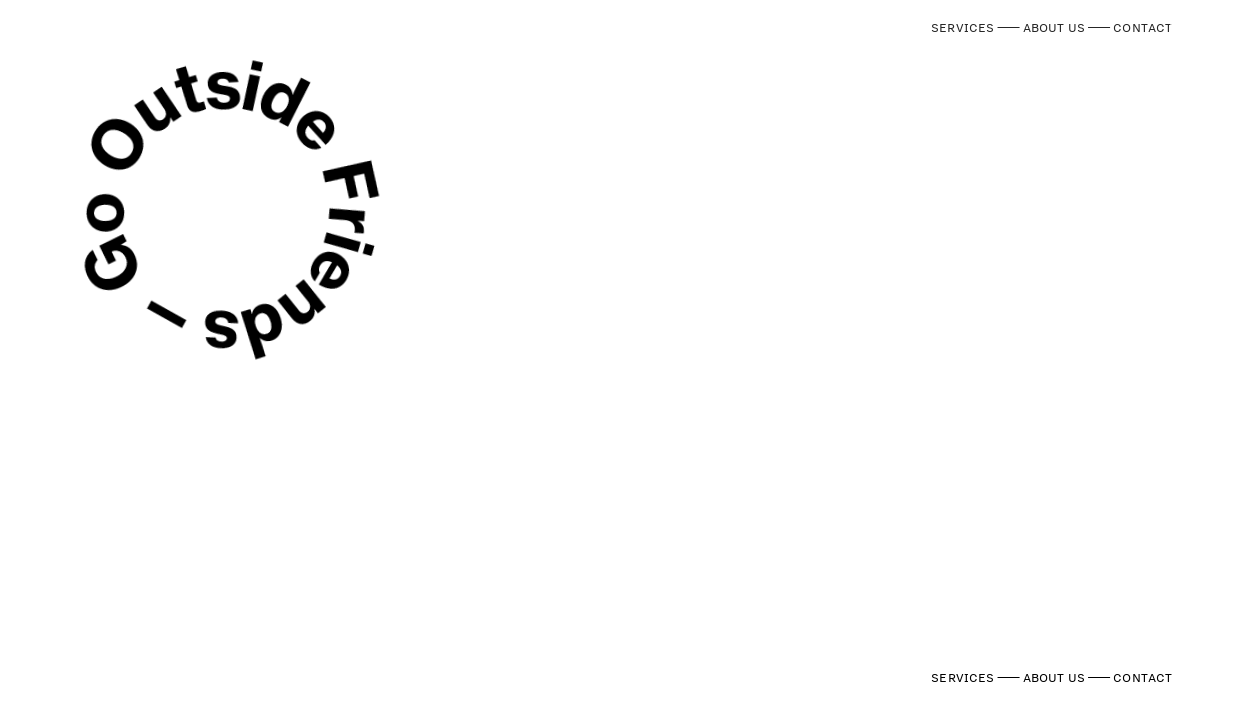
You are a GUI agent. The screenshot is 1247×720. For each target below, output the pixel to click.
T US (1129, 73)
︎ (1178, 18)
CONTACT (1142, 27)
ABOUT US (1054, 27)
